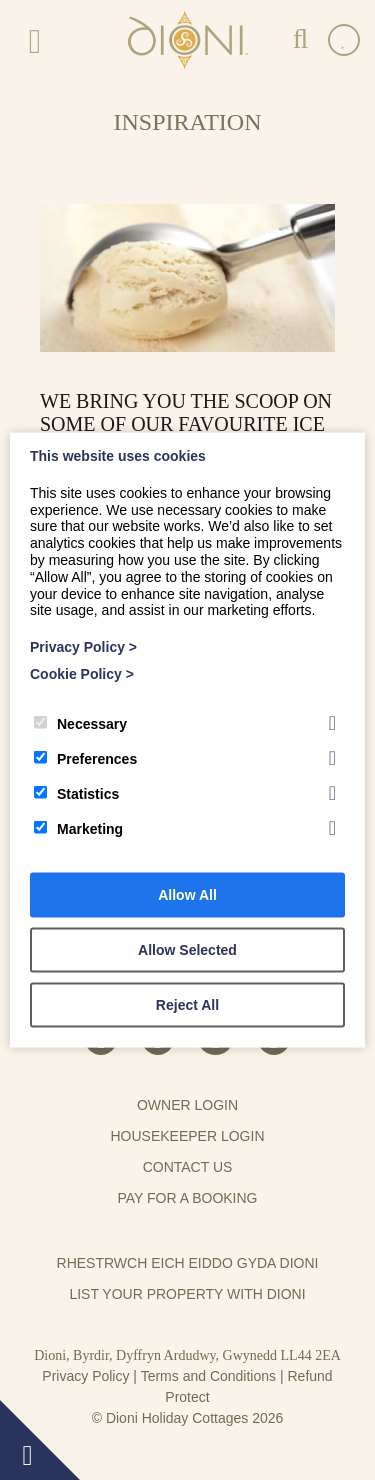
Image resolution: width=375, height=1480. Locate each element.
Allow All (187, 894)
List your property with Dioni (187, 1294)
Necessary (80, 723)
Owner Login (187, 1105)
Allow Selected (187, 949)
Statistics (76, 793)
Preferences (85, 758)
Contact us (188, 1167)
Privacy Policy (85, 1376)
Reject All (187, 1004)
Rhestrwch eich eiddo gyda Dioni (188, 1263)
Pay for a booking (187, 1198)
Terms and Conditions (208, 1376)
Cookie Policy (82, 674)
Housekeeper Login (187, 1136)
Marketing (78, 828)
